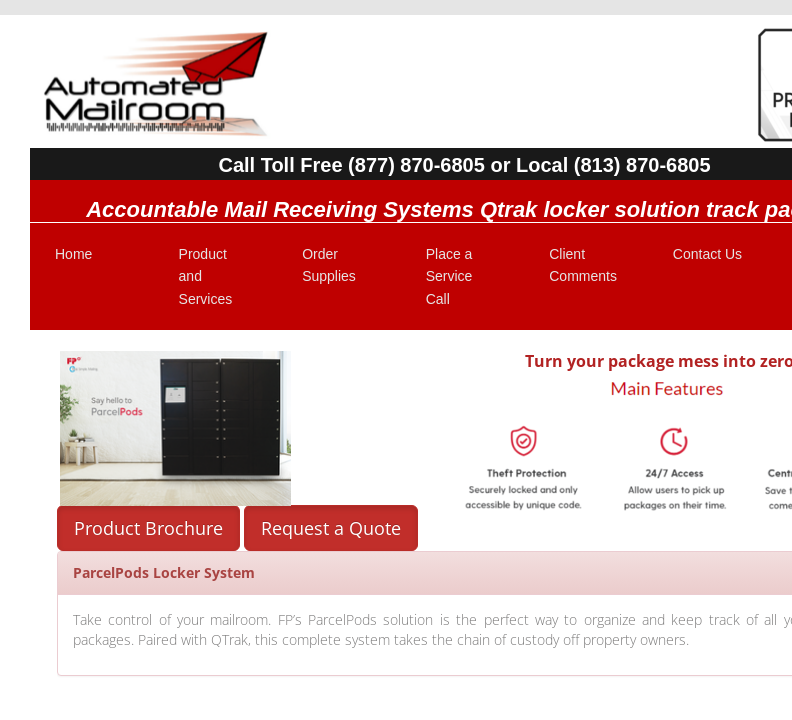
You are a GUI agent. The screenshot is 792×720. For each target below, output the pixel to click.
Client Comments (583, 265)
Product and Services (206, 276)
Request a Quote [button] (331, 528)
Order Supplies (329, 265)
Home (73, 254)
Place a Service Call (449, 276)
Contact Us (707, 254)
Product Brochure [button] (148, 528)
